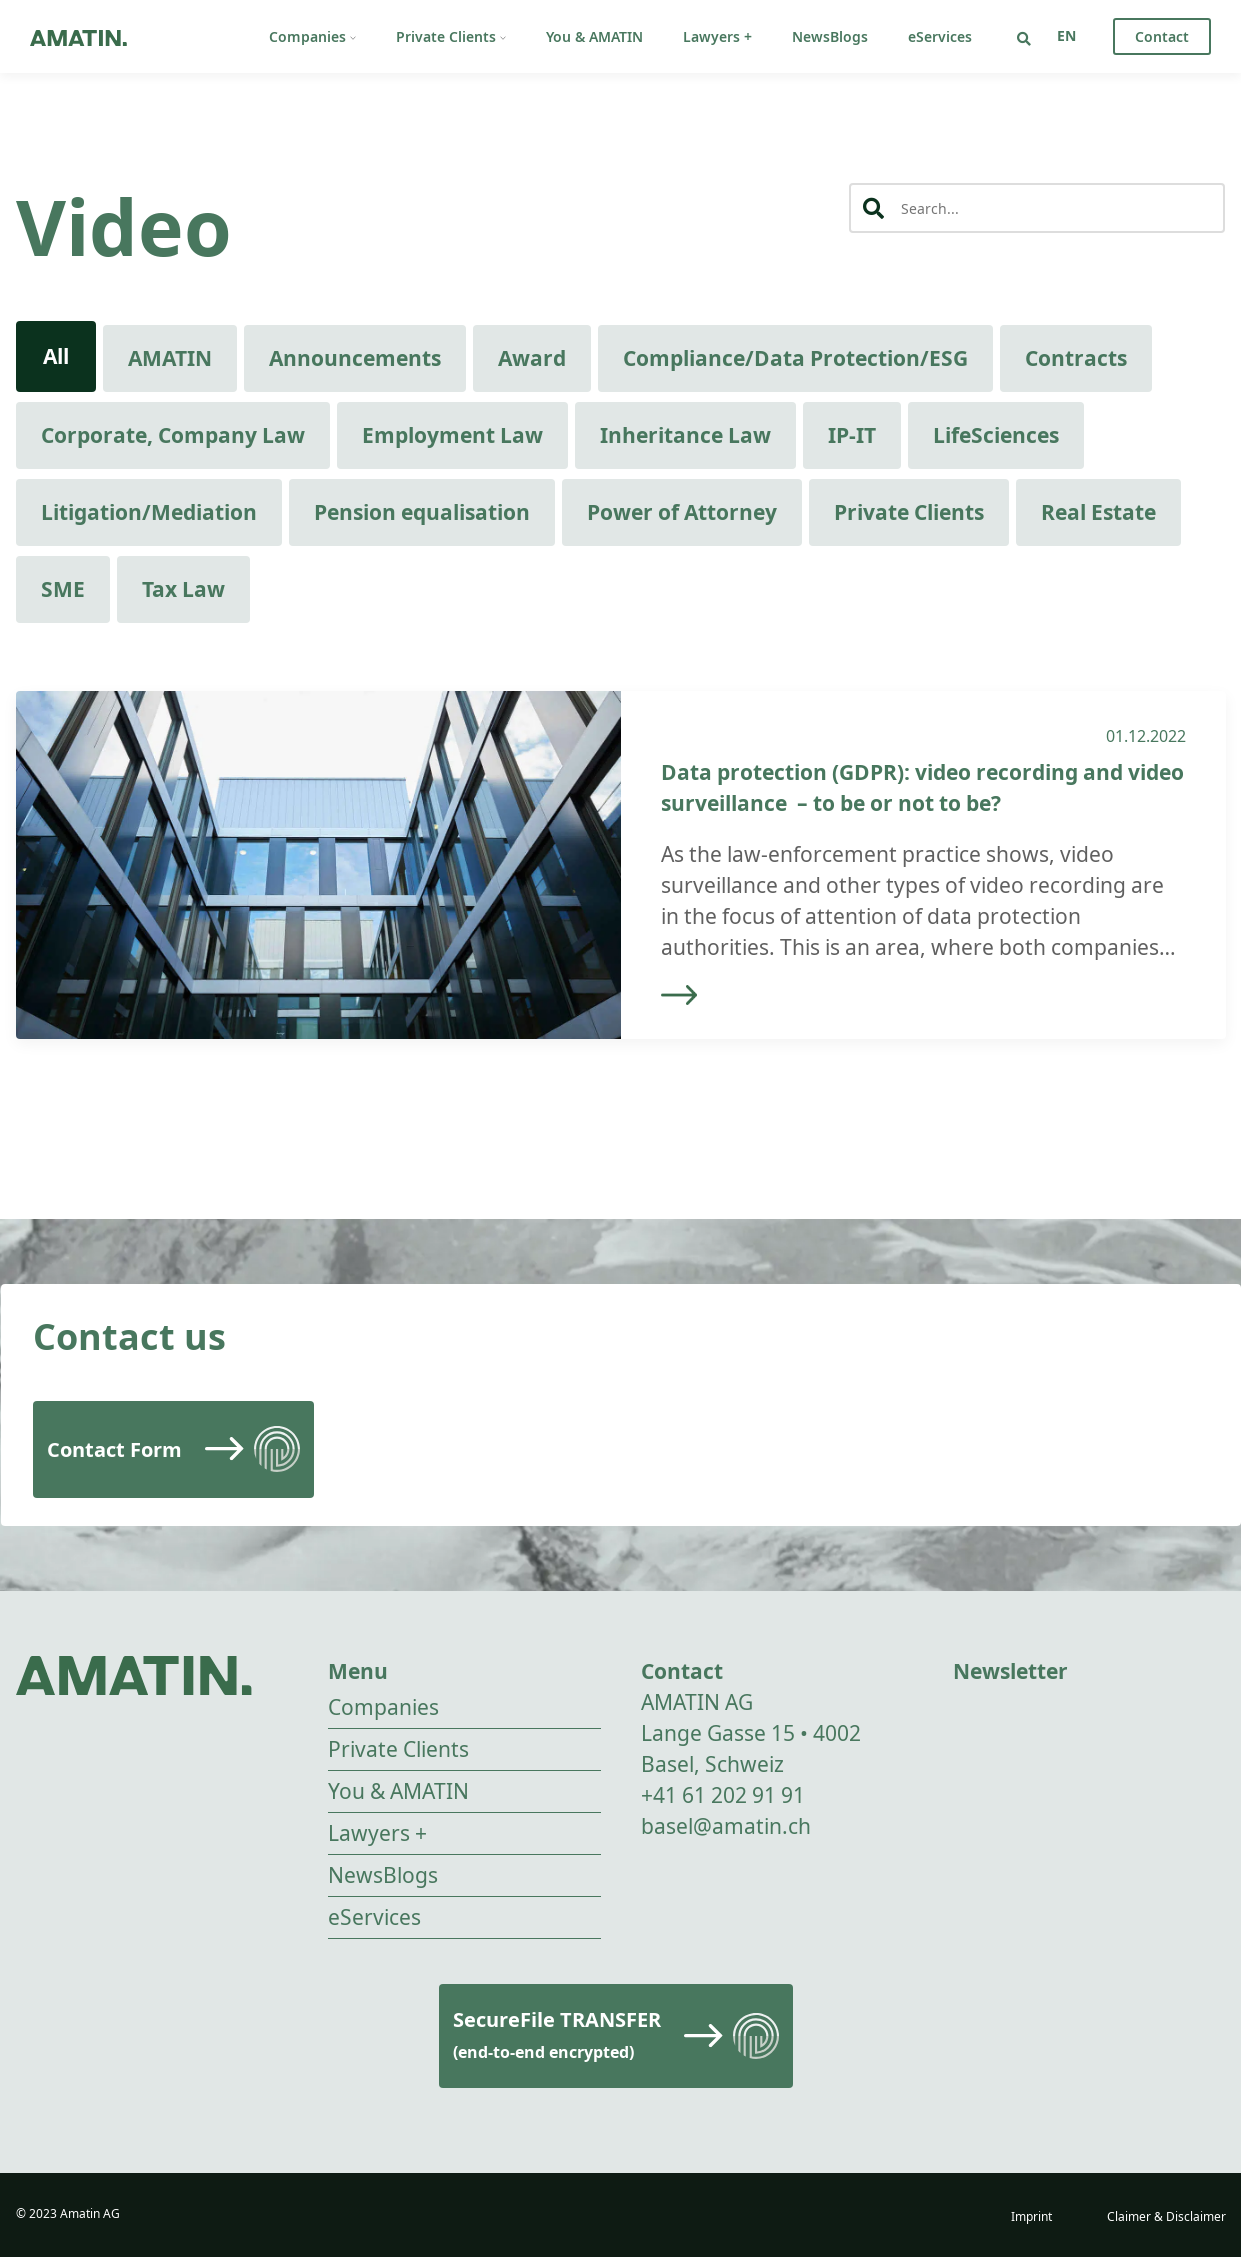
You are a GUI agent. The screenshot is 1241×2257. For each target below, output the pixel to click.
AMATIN (170, 358)
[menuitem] (1066, 35)
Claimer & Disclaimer (1166, 2216)
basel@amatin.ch (726, 1826)
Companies (312, 36)
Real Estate (1098, 512)
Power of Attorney (682, 512)
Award (532, 358)
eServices (940, 36)
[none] (1066, 35)
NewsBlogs (830, 36)
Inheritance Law (685, 435)
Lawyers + (717, 36)
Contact (1162, 36)
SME (63, 589)
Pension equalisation (422, 512)
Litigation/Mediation (149, 512)
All (56, 356)
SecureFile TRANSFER (557, 2034)
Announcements (355, 358)
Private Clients (451, 36)
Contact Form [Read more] (114, 1449)
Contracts (1076, 358)
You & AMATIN (594, 36)
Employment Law (452, 435)
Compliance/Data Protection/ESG (795, 358)
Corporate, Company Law (173, 435)
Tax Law (183, 589)
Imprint (1031, 2216)
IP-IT (852, 435)
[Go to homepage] (78, 36)
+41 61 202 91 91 (723, 1795)
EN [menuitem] (1066, 35)
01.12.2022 (1146, 736)
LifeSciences (996, 435)
